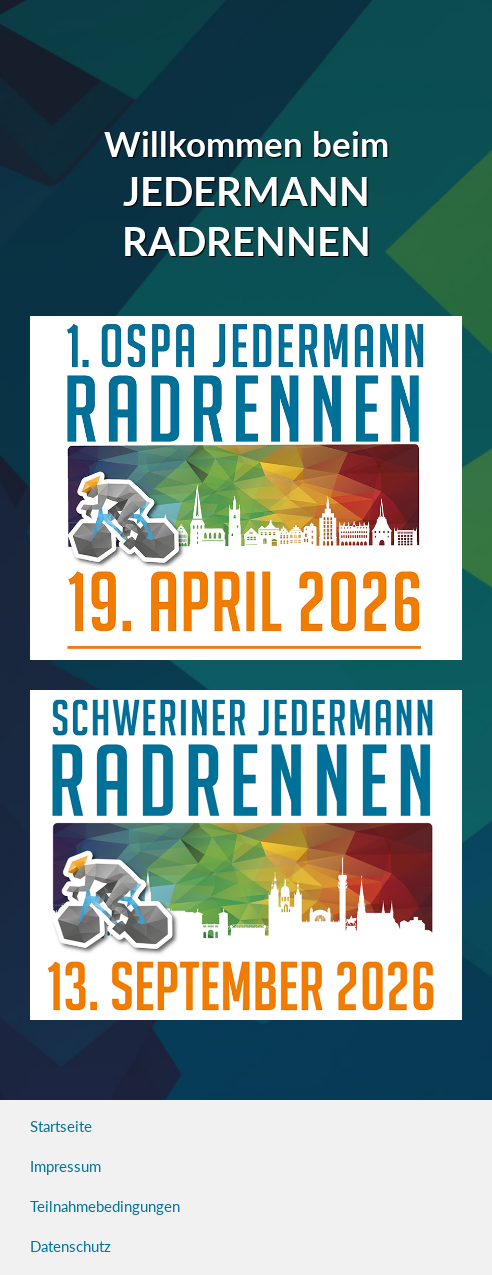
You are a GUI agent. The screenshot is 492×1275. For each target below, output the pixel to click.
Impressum (65, 1166)
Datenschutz (70, 1246)
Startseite (61, 1126)
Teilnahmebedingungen (105, 1206)
